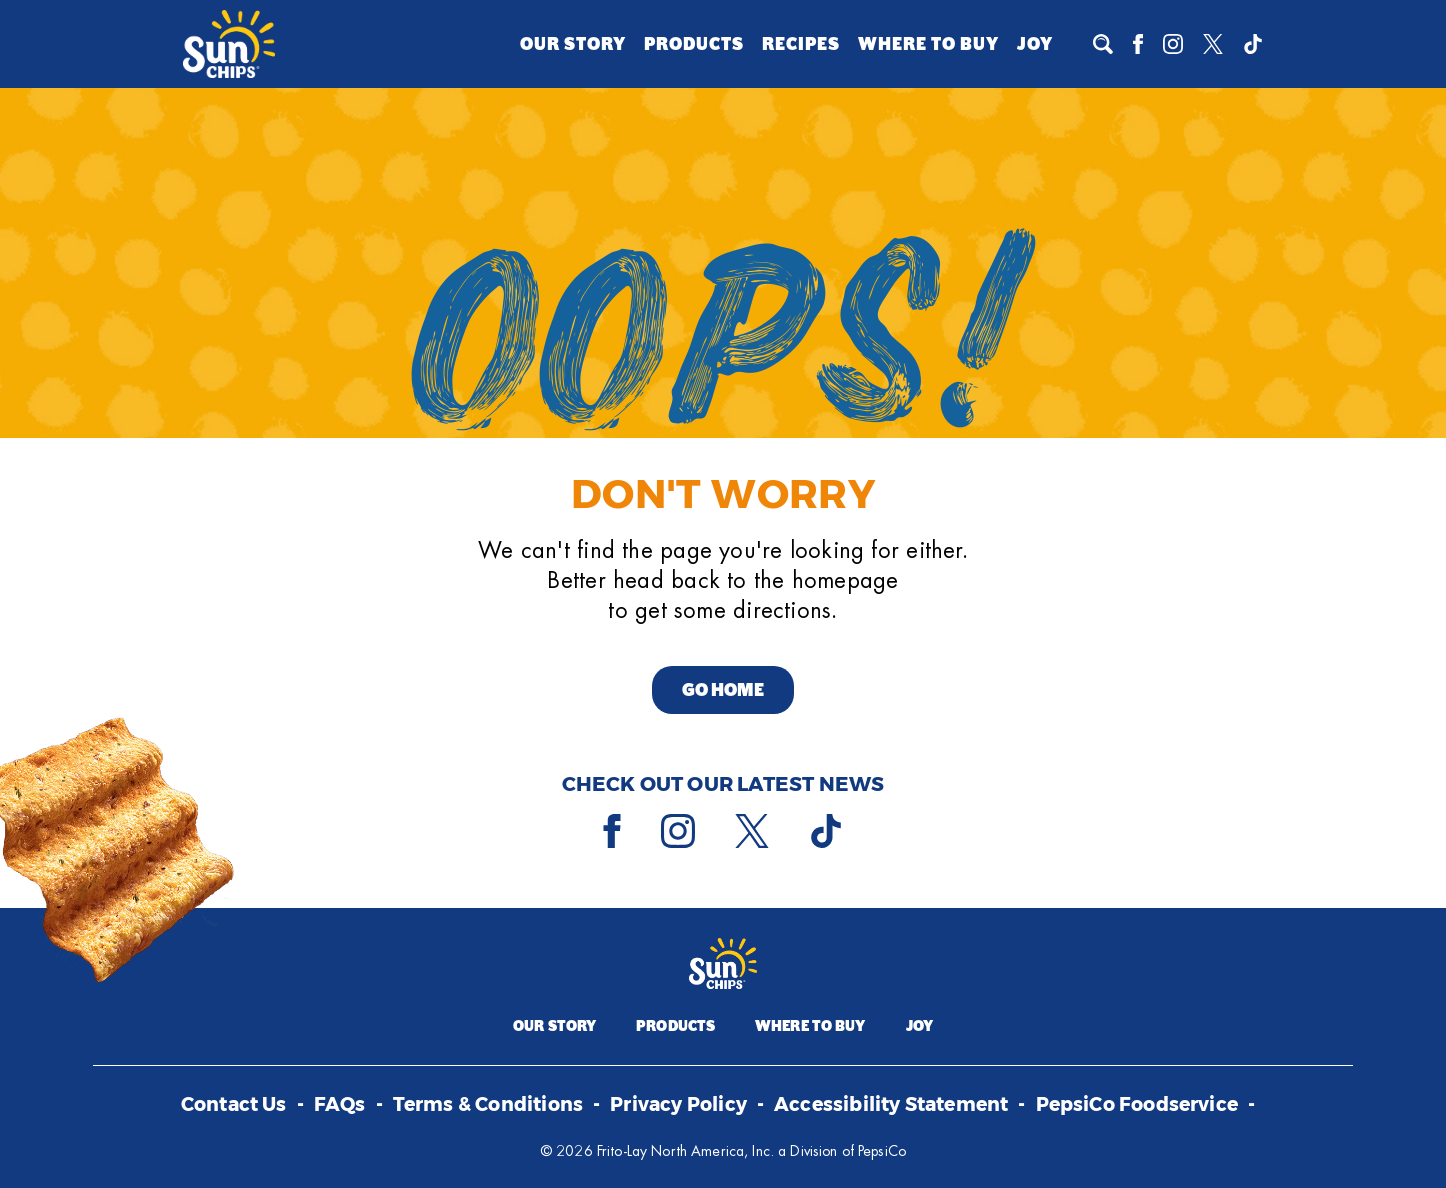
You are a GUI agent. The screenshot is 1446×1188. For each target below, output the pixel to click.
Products (694, 44)
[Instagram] (1173, 44)
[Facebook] (1138, 44)
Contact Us (234, 1105)
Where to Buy (928, 44)
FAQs (340, 1105)
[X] (1213, 44)
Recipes (801, 44)
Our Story (573, 44)
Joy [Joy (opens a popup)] (1035, 44)
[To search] (1103, 44)
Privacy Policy (678, 1105)
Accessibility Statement (891, 1105)
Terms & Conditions (488, 1105)
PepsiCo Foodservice (1137, 1105)
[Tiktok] (1253, 44)
